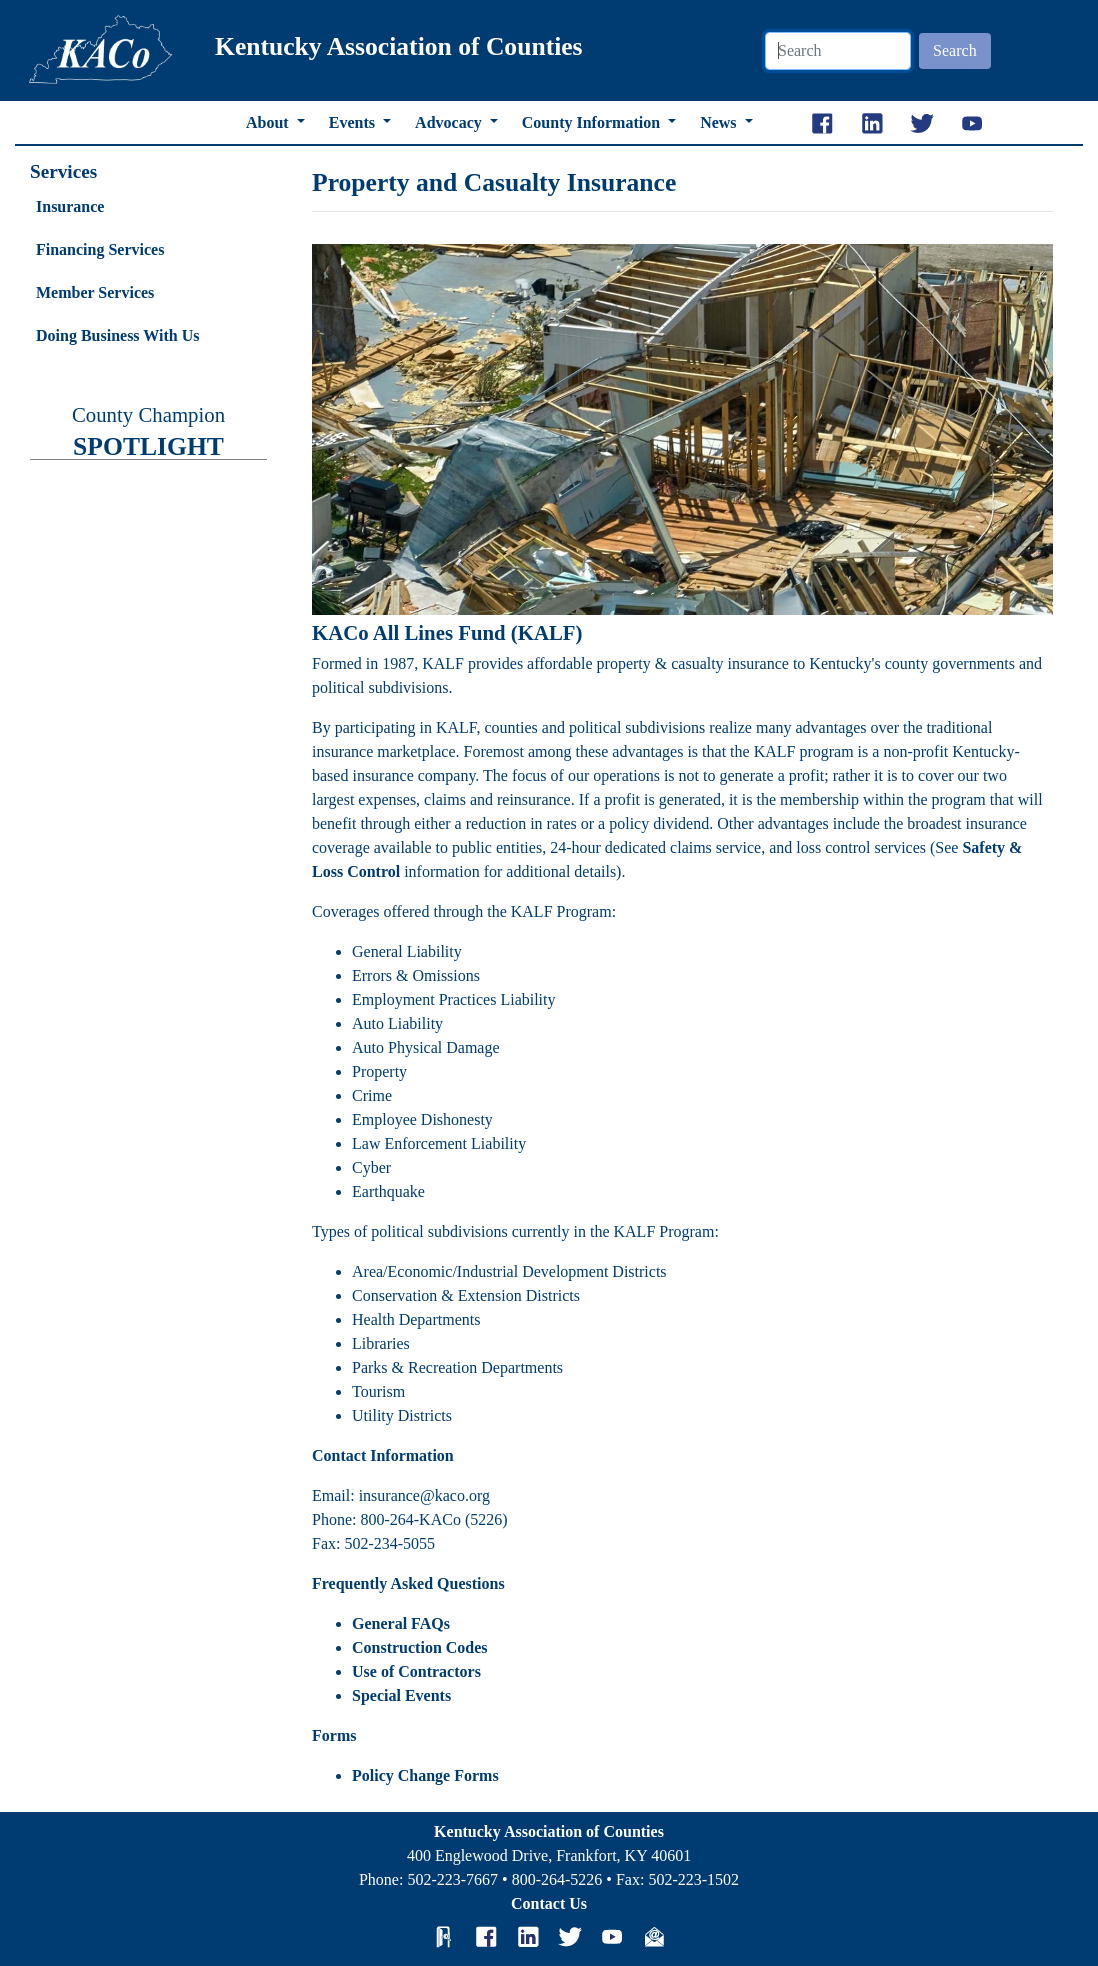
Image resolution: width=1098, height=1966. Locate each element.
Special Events (401, 1695)
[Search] (838, 51)
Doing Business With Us (117, 335)
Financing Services (100, 249)
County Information (593, 122)
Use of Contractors (416, 1671)
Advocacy (450, 122)
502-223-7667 (452, 1879)
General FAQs (401, 1623)
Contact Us (549, 1903)
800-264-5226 (557, 1879)
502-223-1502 (693, 1879)
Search (955, 50)
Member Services (95, 292)
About (269, 122)
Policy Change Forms (425, 1775)
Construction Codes (420, 1647)
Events (354, 122)
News (720, 122)
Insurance (70, 206)
